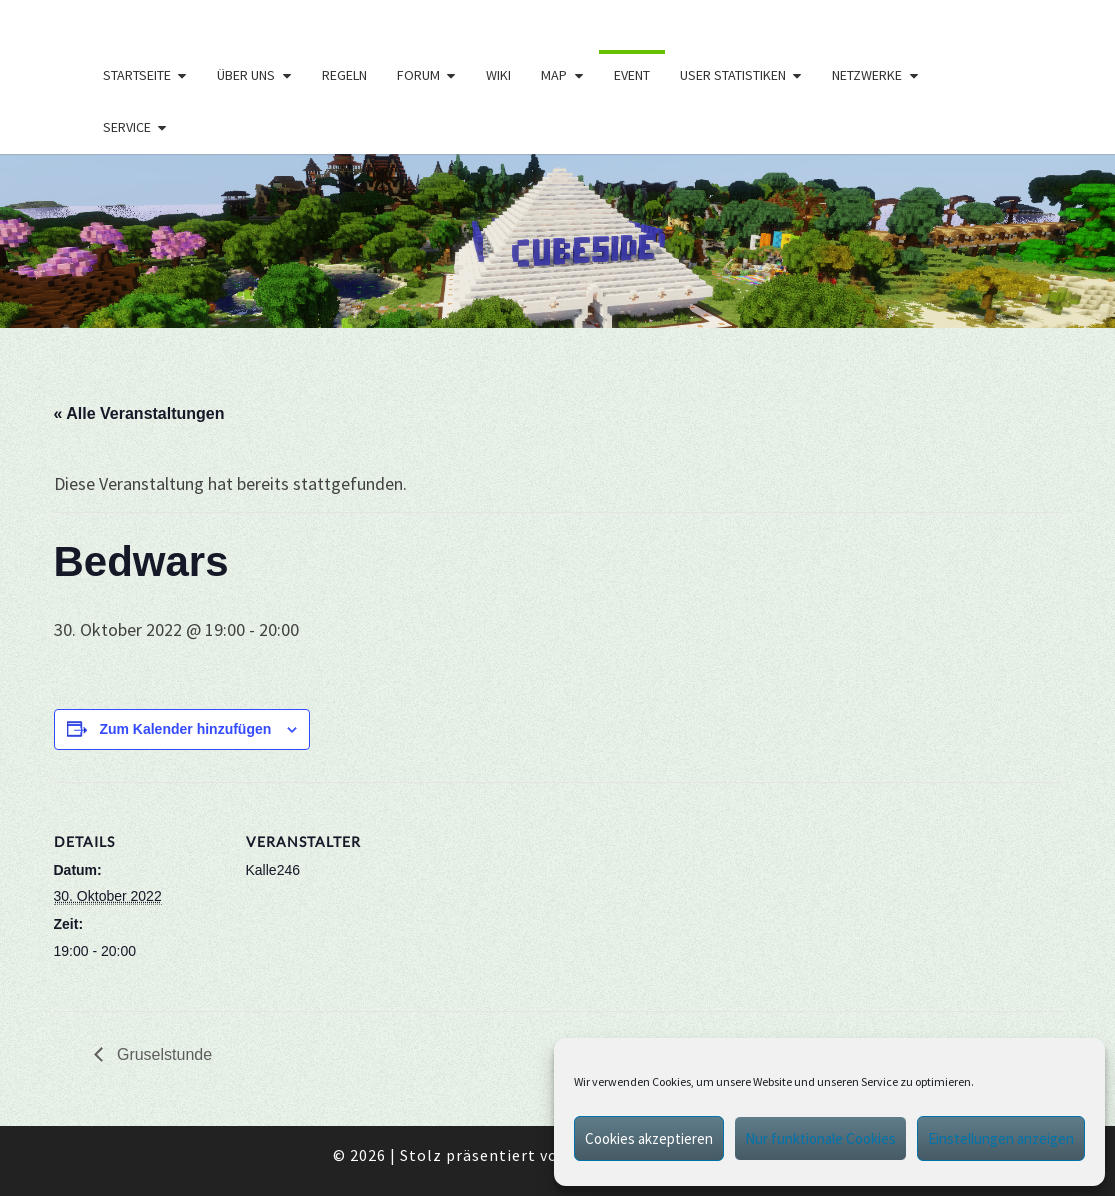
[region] (557, 241)
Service (127, 127)
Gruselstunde (163, 1054)
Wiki (498, 75)
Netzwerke (867, 75)
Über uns (246, 75)
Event (632, 75)
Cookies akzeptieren (649, 1138)
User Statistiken (733, 75)
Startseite (137, 75)
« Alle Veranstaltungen (139, 413)
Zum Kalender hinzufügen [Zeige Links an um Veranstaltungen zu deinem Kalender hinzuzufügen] (185, 729)
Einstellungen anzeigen (1001, 1138)
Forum (418, 75)
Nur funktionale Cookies (820, 1138)
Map (554, 75)
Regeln (344, 75)
